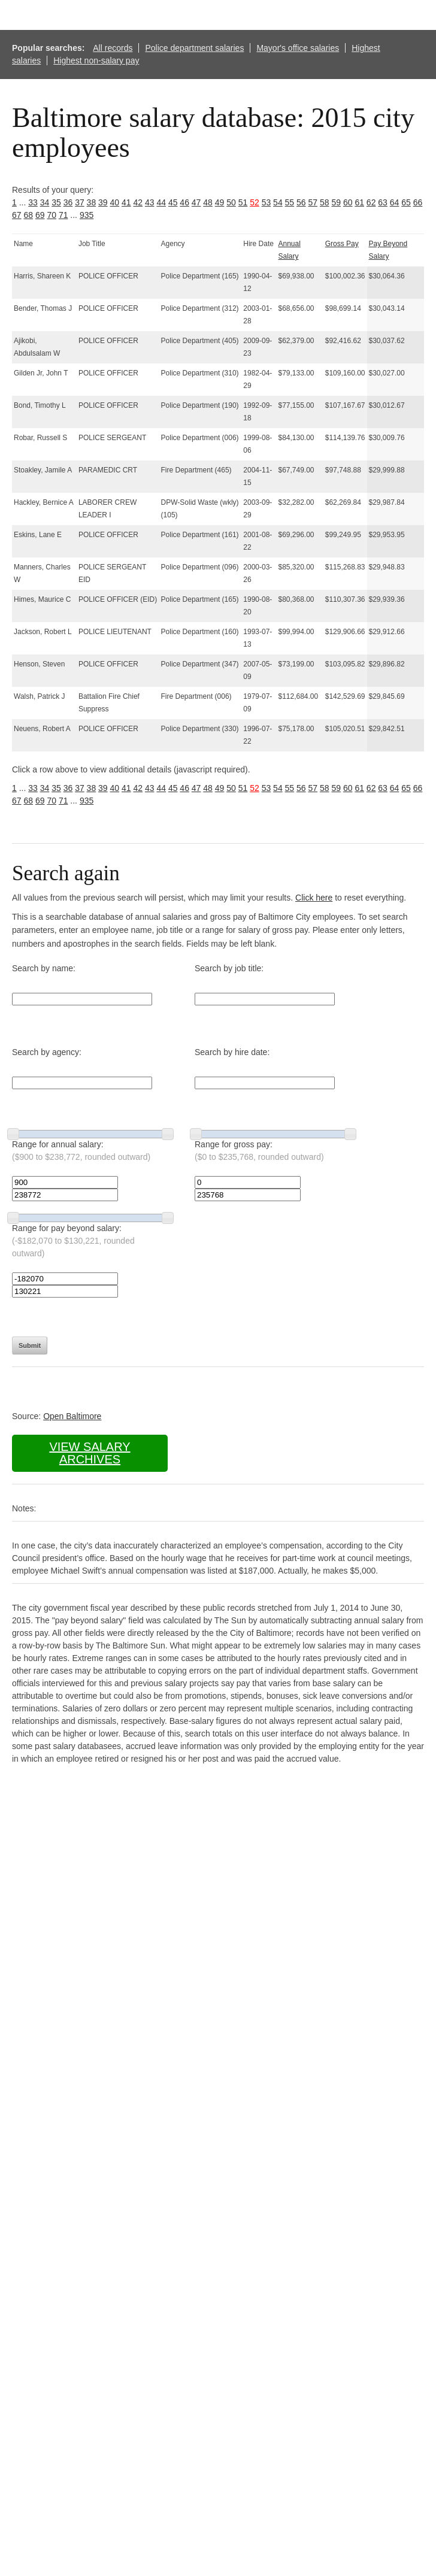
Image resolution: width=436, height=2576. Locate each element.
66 (418, 202)
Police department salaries (194, 48)
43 (150, 202)
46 (184, 202)
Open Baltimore (72, 1416)
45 (173, 202)
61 (359, 202)
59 (336, 202)
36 (68, 202)
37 (79, 202)
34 (45, 202)
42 (138, 202)
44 (161, 202)
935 (86, 215)
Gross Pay (342, 244)
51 (243, 202)
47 (196, 202)
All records (112, 48)
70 (51, 215)
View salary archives (89, 1453)
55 (290, 202)
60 (348, 202)
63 (382, 202)
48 (208, 202)
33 (33, 202)
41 (126, 202)
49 (220, 202)
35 (56, 202)
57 (313, 202)
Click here (313, 897)
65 (406, 202)
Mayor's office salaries (297, 48)
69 (40, 215)
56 (301, 202)
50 (231, 202)
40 (115, 202)
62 (371, 202)
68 (28, 215)
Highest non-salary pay (96, 60)
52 (254, 202)
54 (278, 202)
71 (63, 215)
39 (103, 202)
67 (17, 215)
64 (394, 202)
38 (91, 202)
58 (324, 202)
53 (266, 202)
